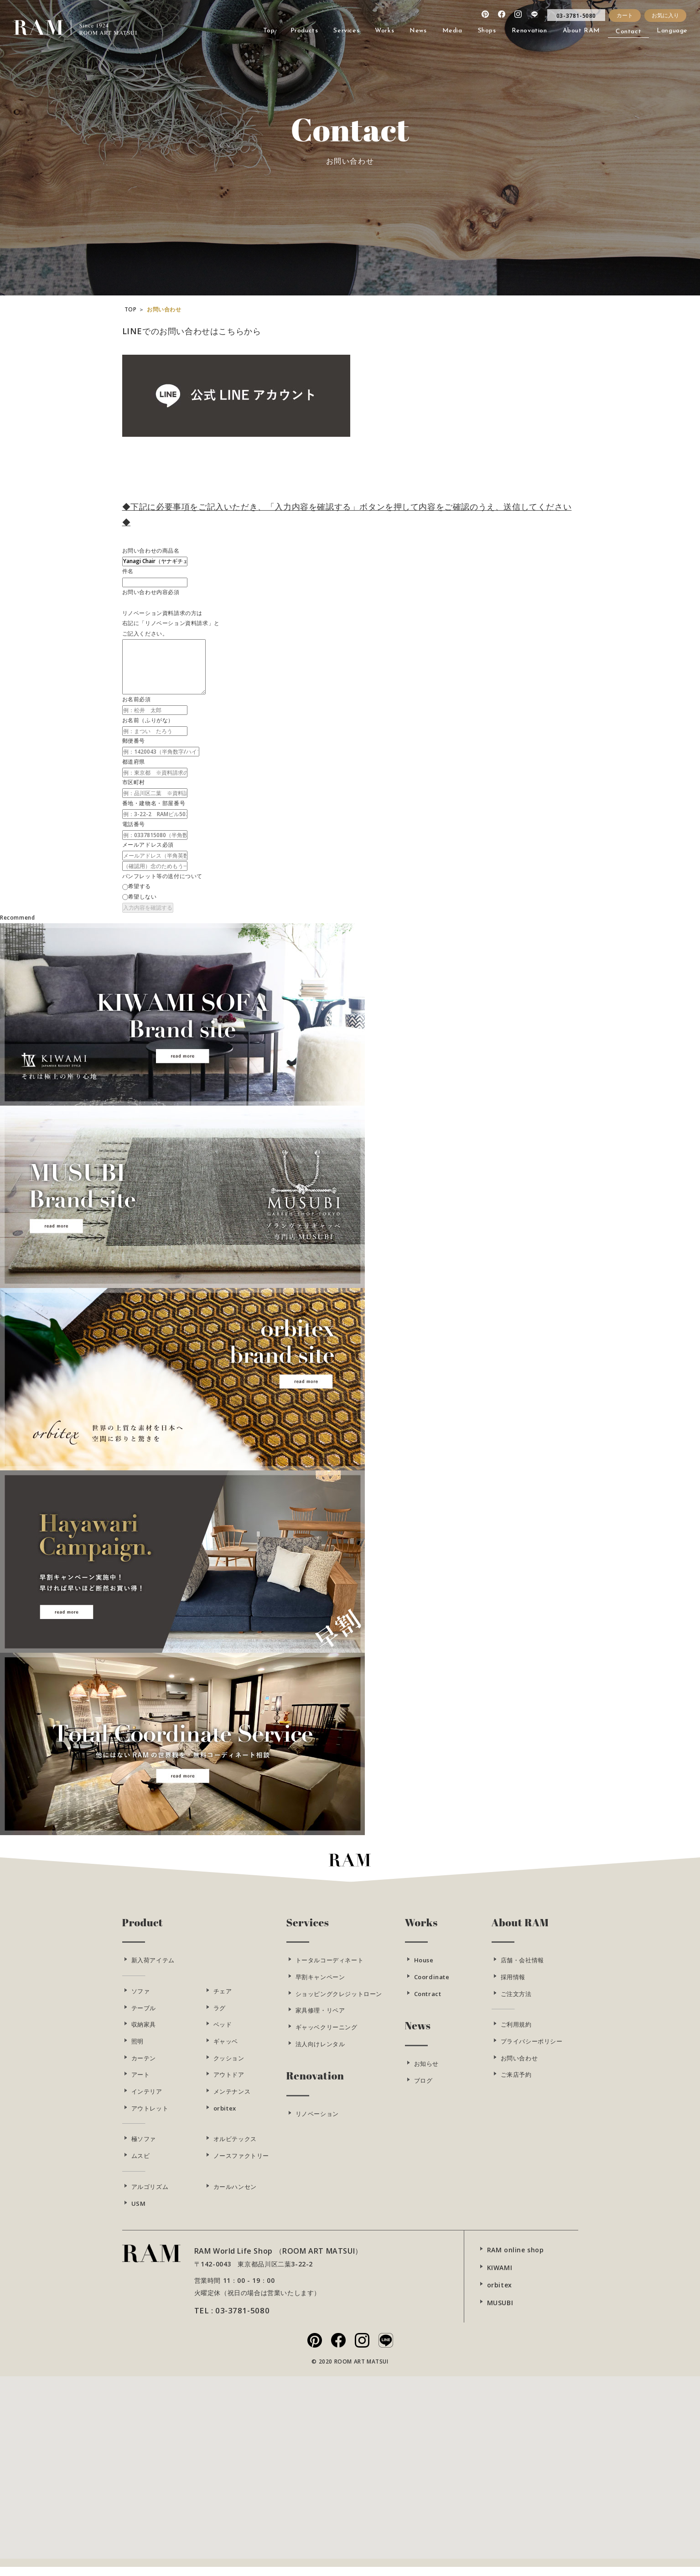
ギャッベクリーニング (327, 2036)
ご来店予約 (516, 2083)
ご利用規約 (516, 2033)
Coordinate (432, 1985)
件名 (128, 571)
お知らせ (426, 2072)
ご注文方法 (516, 2002)
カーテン (143, 2066)
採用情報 (513, 1985)
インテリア (146, 2100)
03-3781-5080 (576, 16)
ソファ (140, 2000)
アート (140, 2083)
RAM (19, 24)
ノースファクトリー (241, 2164)
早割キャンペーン (320, 1985)
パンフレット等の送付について (162, 876)
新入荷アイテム (153, 1969)
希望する (139, 886)
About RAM (520, 1931)
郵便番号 (133, 741)
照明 (137, 2050)
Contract (427, 2002)
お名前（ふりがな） (148, 720)
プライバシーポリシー (532, 2050)
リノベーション (317, 2122)
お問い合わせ (519, 2066)
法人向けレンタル (320, 2052)
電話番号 (133, 824)
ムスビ (140, 2164)
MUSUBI (500, 2311)
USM (138, 2212)
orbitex (224, 2116)
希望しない (142, 896)
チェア (222, 2000)
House (424, 1969)
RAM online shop (515, 2258)
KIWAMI (500, 2275)
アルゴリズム (150, 2195)
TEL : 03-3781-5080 (232, 2319)
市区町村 (133, 782)
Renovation (315, 2084)
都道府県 (133, 762)
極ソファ (143, 2147)
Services (307, 1931)
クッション (228, 2066)
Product (142, 1931)
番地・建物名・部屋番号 (154, 803)
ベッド (222, 2033)
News (418, 2034)
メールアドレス (142, 844)
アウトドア (228, 2083)
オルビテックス (235, 2147)
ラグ (219, 2016)
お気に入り (665, 15)
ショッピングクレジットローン (339, 2002)
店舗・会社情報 (522, 1969)
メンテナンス (232, 2100)
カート (625, 15)
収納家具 (143, 2033)
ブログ (423, 2089)
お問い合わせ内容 (145, 592)
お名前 (131, 699)
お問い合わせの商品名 (151, 550)
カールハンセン (235, 2195)
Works (421, 1931)
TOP (130, 317)
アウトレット (150, 2116)
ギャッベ (225, 2050)
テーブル (143, 2016)
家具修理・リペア (320, 2019)
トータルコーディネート (330, 1969)
